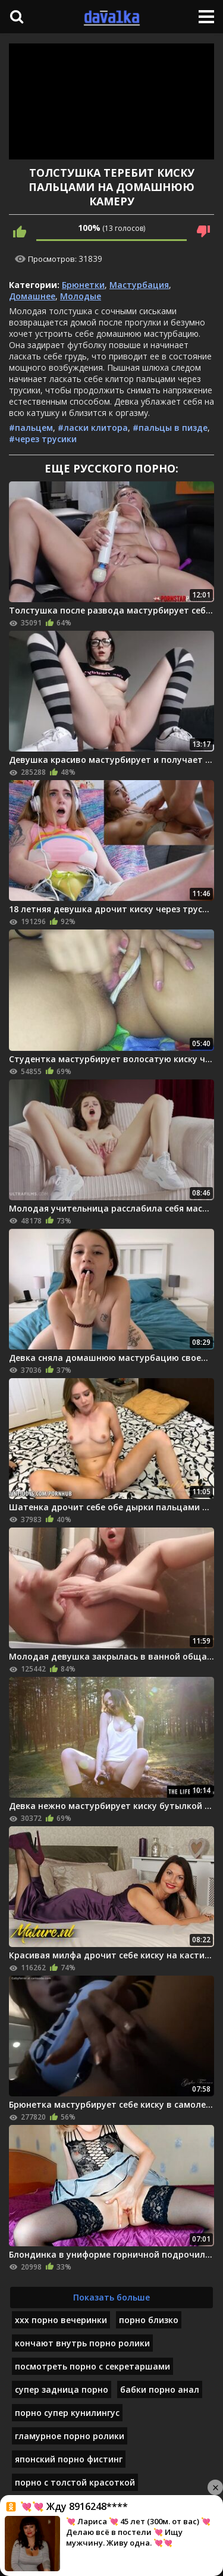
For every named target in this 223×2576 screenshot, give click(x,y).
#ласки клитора (93, 427)
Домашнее (32, 296)
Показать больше (111, 2297)
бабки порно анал (159, 2389)
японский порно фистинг (69, 2459)
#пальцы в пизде (170, 427)
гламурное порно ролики (69, 2436)
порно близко (148, 2319)
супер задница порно (61, 2389)
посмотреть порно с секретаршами (92, 2366)
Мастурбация (139, 284)
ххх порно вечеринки (61, 2319)
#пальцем (31, 427)
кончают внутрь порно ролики (82, 2343)
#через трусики (43, 439)
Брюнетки (83, 284)
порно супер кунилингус (67, 2412)
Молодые (80, 296)
